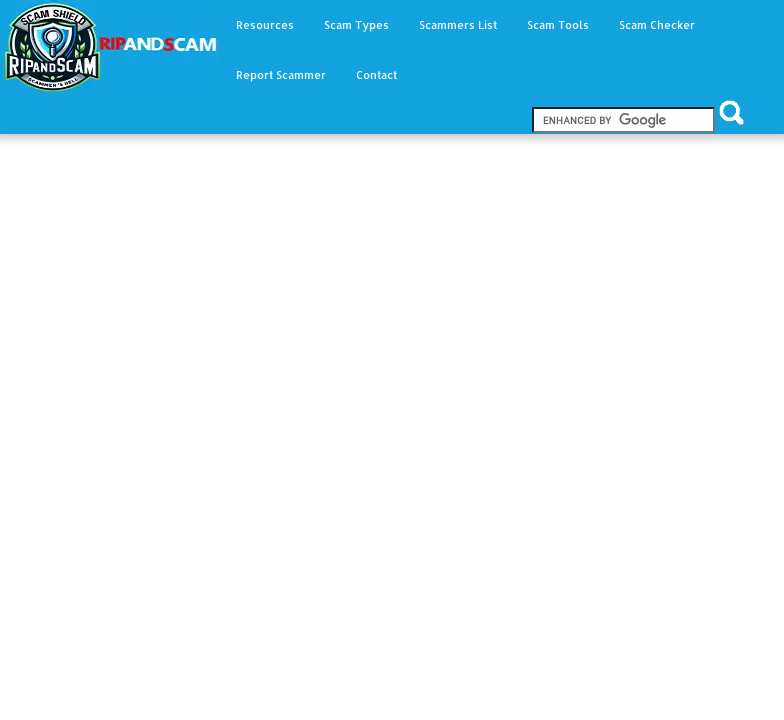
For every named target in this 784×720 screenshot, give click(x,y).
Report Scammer (281, 75)
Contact (376, 75)
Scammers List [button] (458, 25)
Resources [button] (265, 25)
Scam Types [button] (356, 25)
